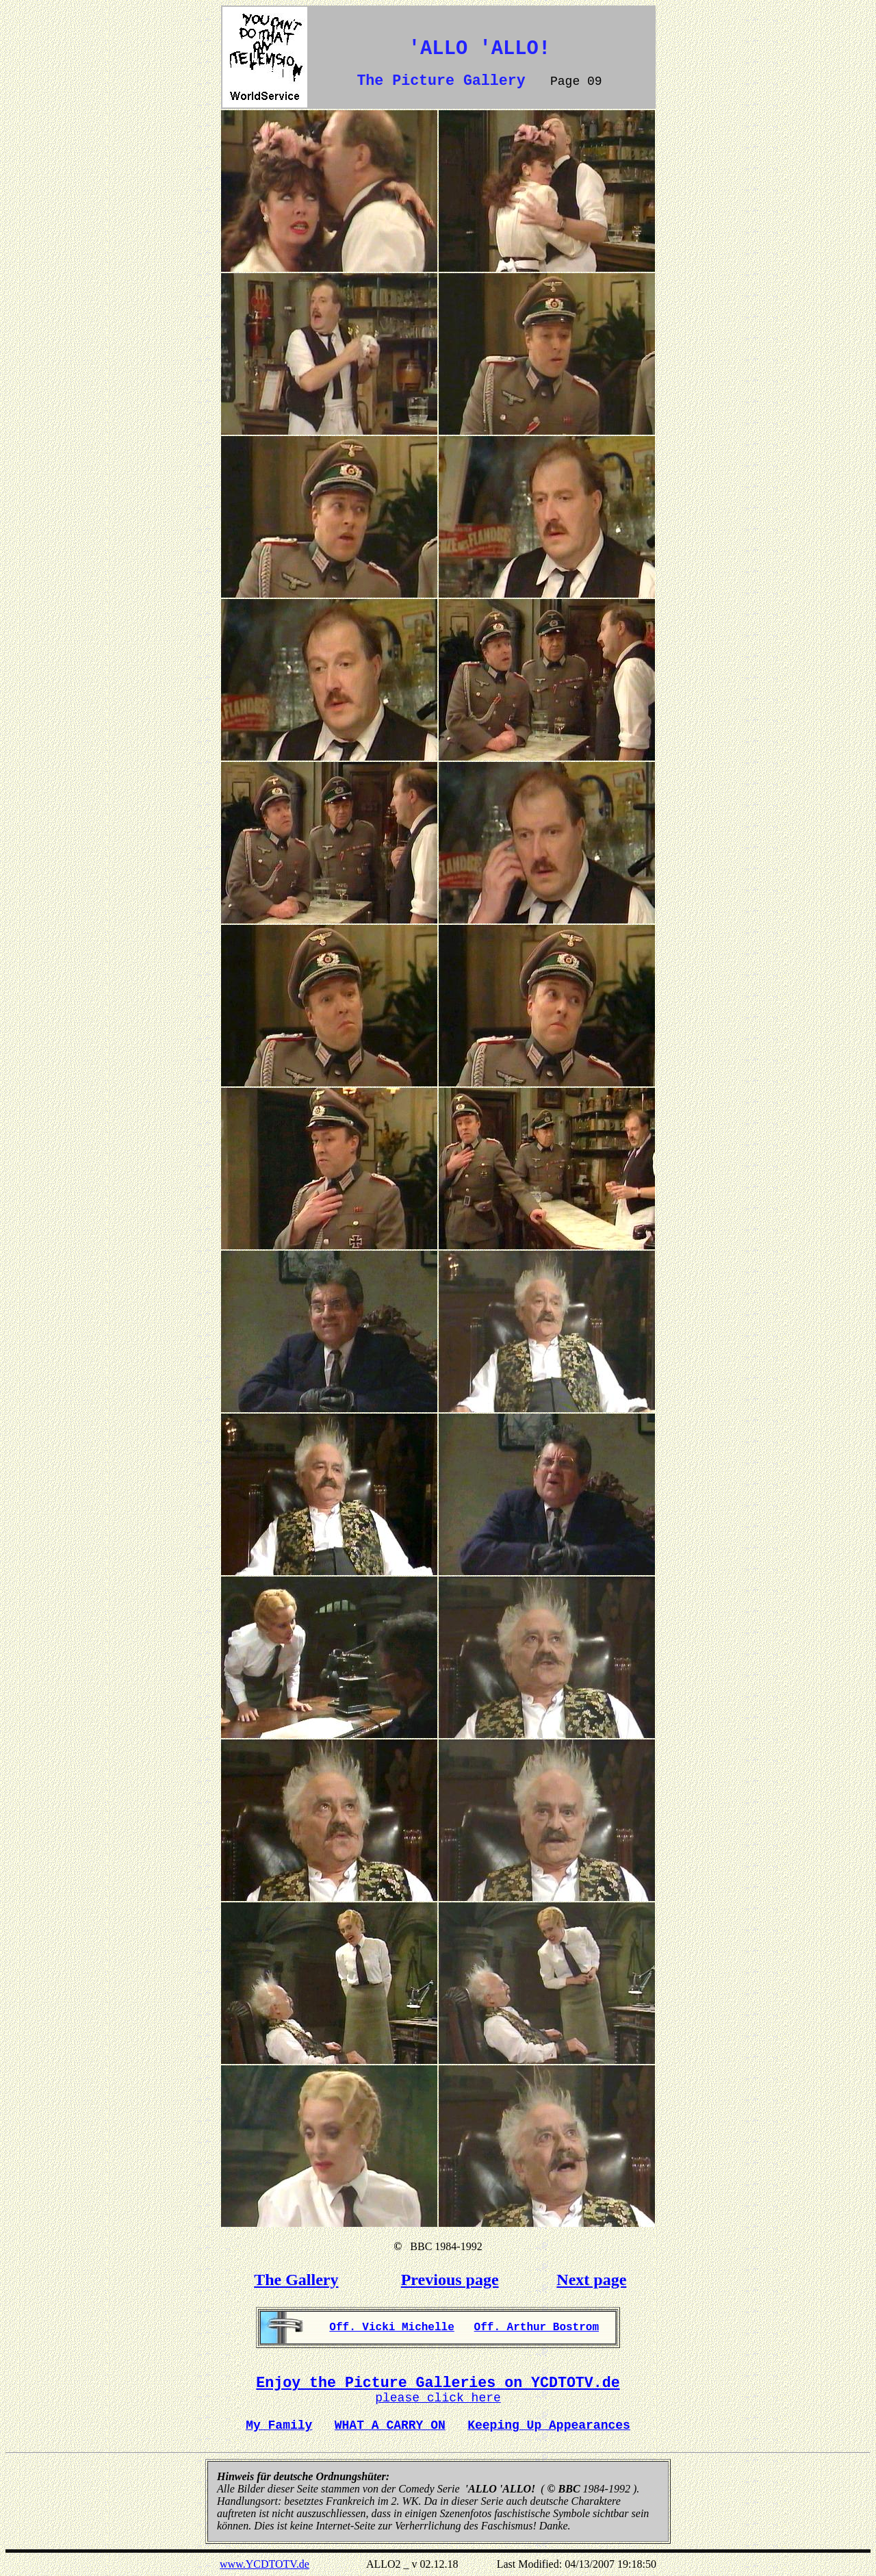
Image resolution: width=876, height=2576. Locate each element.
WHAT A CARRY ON (390, 2425)
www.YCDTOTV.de (264, 2564)
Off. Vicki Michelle (391, 2327)
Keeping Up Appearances (548, 2425)
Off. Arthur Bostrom (536, 2327)
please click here (438, 2398)
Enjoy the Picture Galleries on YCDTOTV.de (437, 2383)
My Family (279, 2425)
